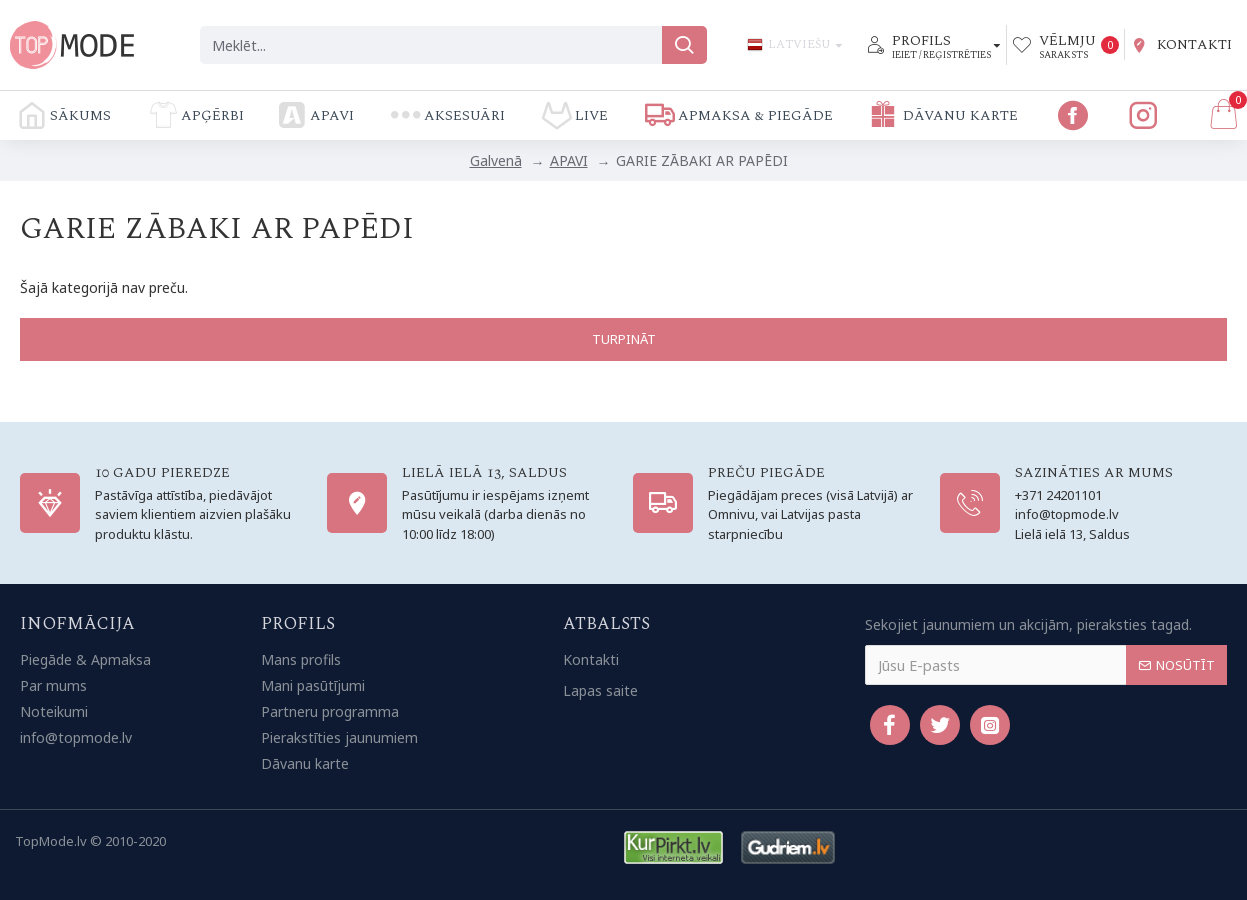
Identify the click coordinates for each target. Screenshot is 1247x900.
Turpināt (624, 339)
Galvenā (496, 160)
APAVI (569, 160)
